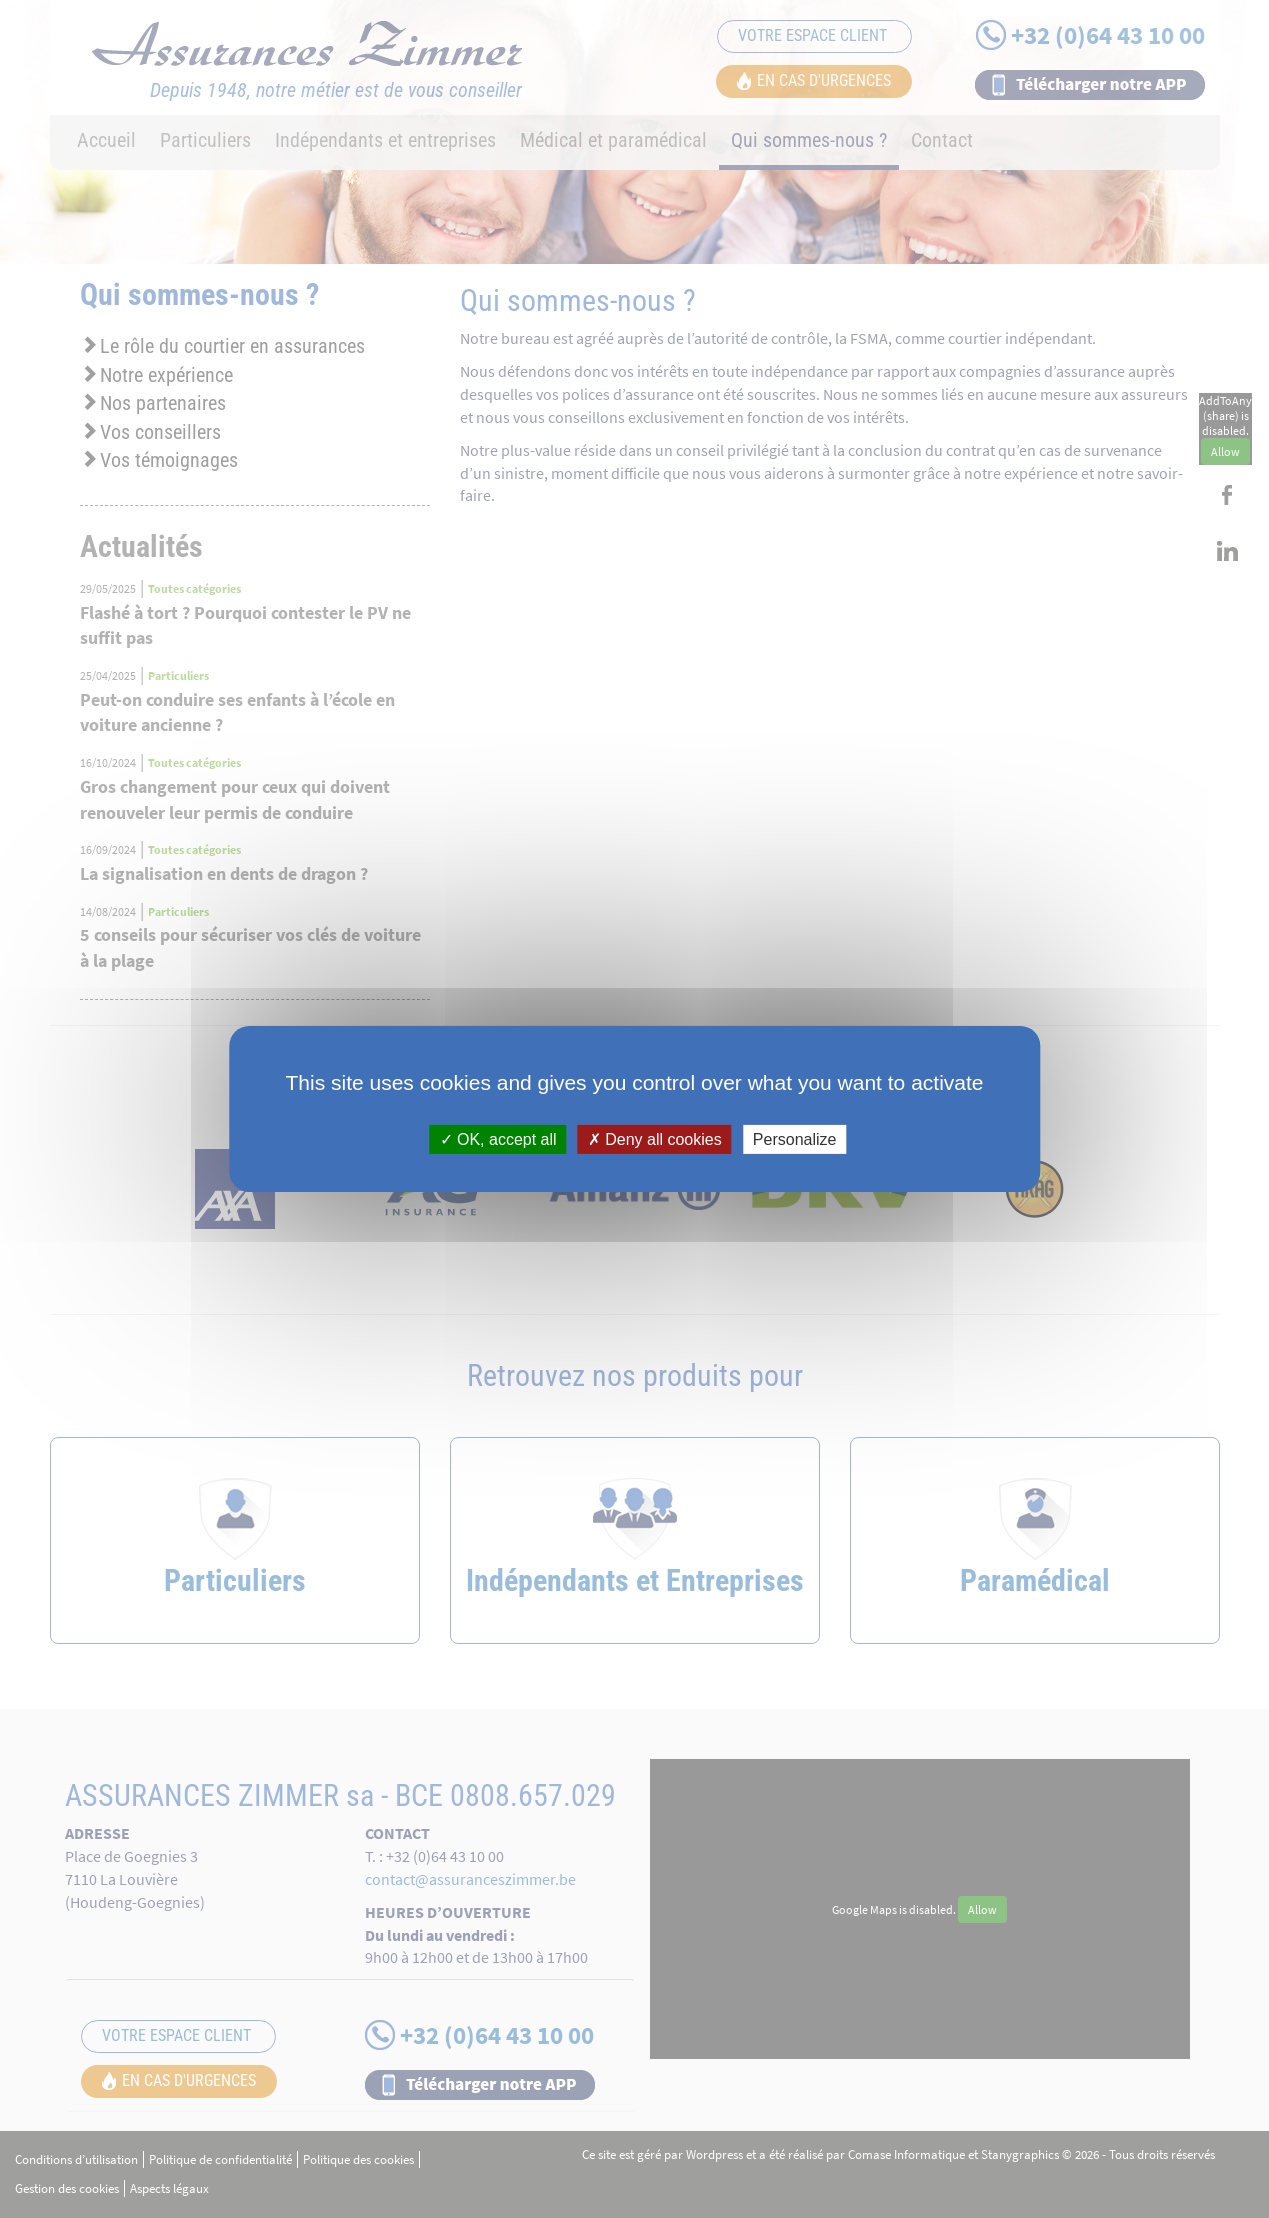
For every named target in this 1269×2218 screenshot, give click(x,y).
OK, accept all (498, 1139)
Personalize (795, 1139)
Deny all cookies (655, 1139)
